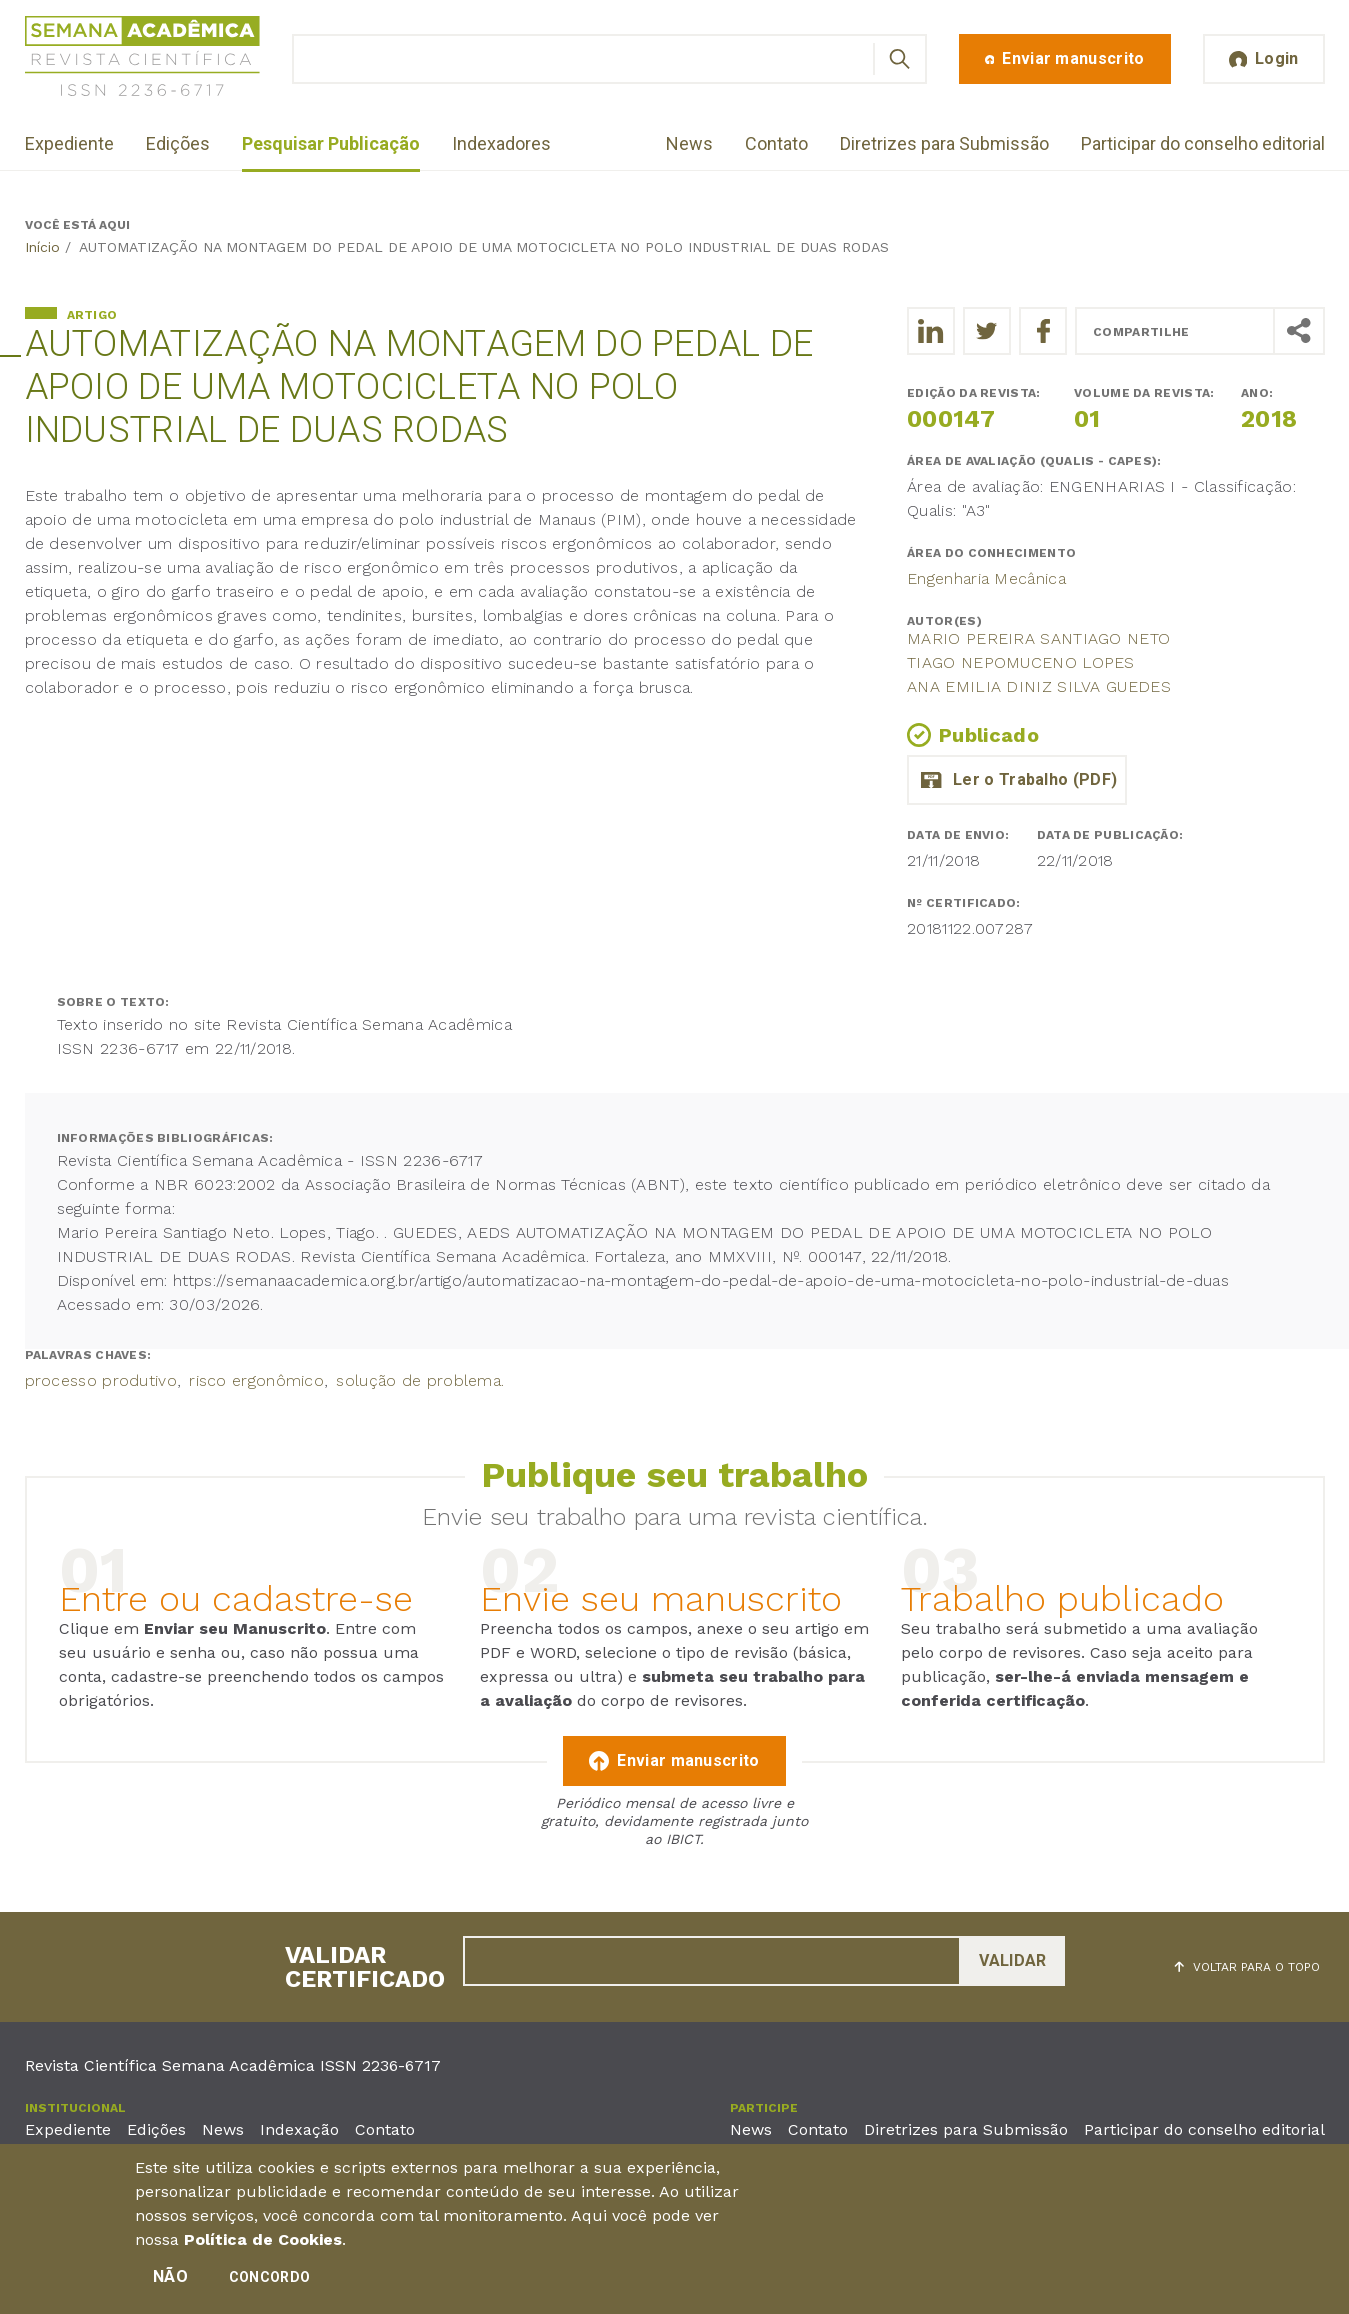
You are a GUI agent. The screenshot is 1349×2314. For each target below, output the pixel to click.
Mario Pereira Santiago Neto (1038, 638)
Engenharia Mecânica (986, 578)
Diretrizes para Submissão (944, 143)
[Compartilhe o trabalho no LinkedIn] (931, 331)
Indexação (299, 2129)
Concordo (269, 2282)
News (689, 143)
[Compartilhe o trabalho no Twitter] (987, 331)
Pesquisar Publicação (331, 143)
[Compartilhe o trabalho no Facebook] (1043, 331)
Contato (776, 143)
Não (170, 2281)
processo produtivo (101, 1380)
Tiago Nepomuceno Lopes (1021, 662)
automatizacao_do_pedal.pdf (1017, 780)
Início (42, 247)
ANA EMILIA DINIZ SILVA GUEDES (1039, 686)
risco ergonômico (256, 1380)
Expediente (69, 143)
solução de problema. (420, 1380)
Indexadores (501, 143)
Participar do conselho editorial (1203, 143)
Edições (178, 143)
